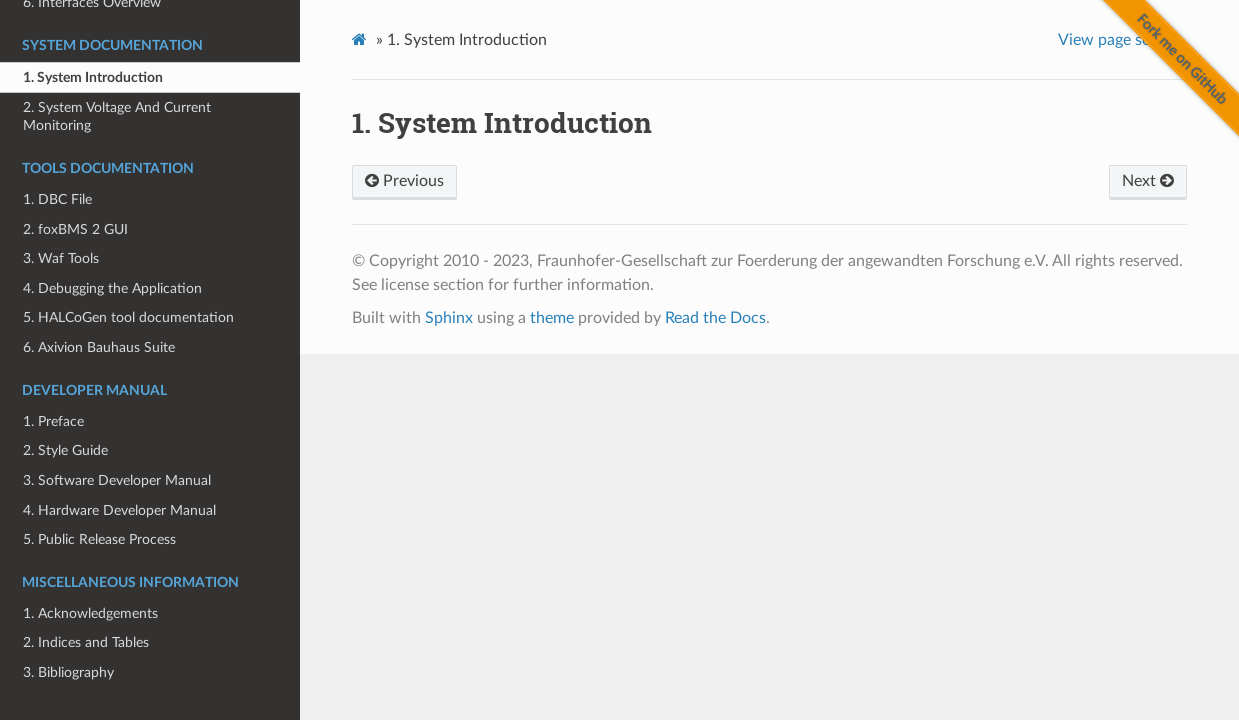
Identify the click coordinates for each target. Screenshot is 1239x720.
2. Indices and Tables (86, 642)
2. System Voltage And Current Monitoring (117, 116)
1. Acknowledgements (90, 613)
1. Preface (53, 421)
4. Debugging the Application (112, 288)
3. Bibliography (68, 672)
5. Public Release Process (99, 539)
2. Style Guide (65, 450)
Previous (404, 181)
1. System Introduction (93, 77)
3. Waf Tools (61, 258)
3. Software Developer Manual (117, 480)
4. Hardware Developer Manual (119, 510)
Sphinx (449, 318)
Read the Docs (715, 318)
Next (1148, 181)
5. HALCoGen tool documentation (128, 317)
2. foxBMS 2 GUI (75, 229)
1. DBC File (57, 199)
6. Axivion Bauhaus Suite (99, 347)
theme (552, 318)
